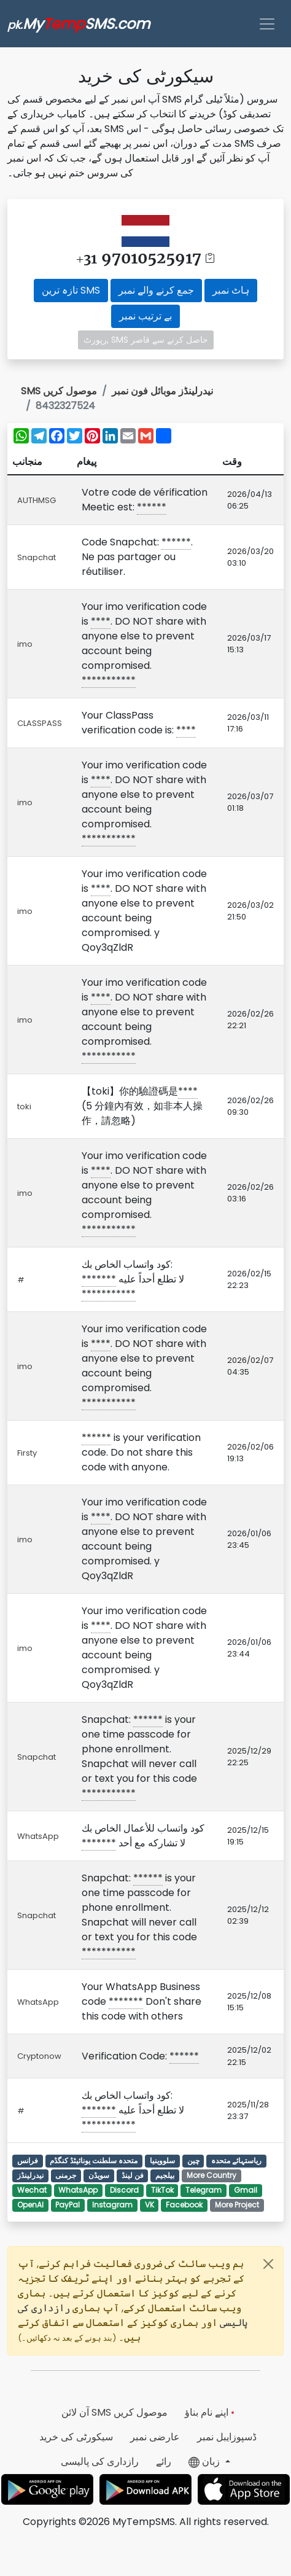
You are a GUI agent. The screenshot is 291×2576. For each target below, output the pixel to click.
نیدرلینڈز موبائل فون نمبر (162, 391)
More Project (237, 2204)
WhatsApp (38, 1836)
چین (193, 2160)
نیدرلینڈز (30, 2175)
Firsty (27, 1453)
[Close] (268, 2264)
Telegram (203, 2190)
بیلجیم (164, 2175)
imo (25, 644)
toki (24, 1106)
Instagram (112, 2204)
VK (149, 2204)
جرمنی (65, 2175)
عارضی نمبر (155, 2437)
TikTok (162, 2190)
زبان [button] (205, 2461)
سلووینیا (162, 2160)
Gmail (245, 2190)
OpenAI (30, 2204)
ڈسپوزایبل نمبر (227, 2437)
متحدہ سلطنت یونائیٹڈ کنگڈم (94, 2160)
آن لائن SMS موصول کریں (114, 2412)
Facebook (184, 2204)
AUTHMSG (36, 500)
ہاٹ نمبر (230, 290)
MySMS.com (78, 24)
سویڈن (98, 2175)
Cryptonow (39, 2056)
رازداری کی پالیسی (100, 2461)
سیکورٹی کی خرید (76, 2437)
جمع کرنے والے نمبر (156, 290)
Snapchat (36, 557)
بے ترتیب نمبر (145, 316)
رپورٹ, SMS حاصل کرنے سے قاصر (145, 340)
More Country (211, 2175)
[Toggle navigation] (267, 24)
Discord (124, 2190)
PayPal (67, 2204)
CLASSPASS (39, 723)
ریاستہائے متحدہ (236, 2160)
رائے (163, 2461)
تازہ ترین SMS (71, 290)
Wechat (32, 2190)
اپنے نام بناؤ (210, 2412)
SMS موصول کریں (59, 391)
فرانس (27, 2160)
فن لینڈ (133, 2175)
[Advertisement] (254, 92)
